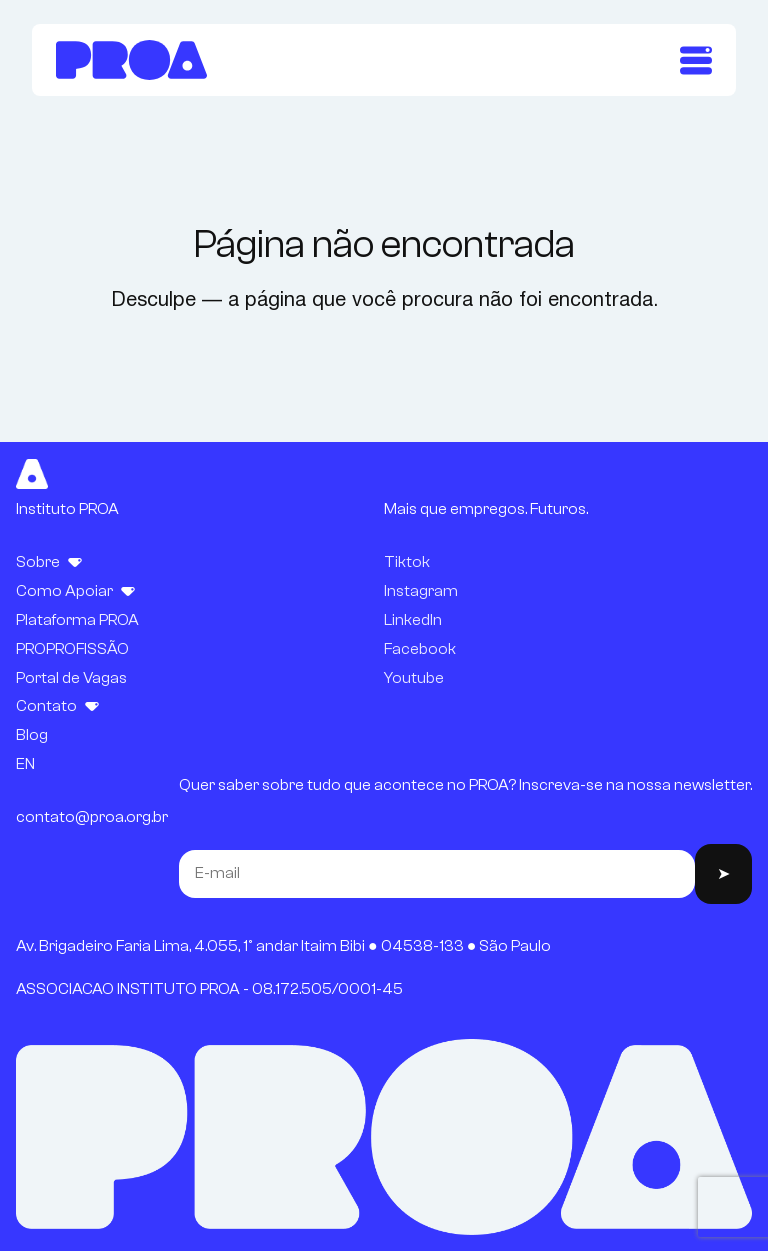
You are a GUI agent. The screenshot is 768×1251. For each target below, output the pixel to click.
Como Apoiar (64, 591)
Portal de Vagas (71, 678)
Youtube (414, 678)
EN (25, 764)
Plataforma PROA (77, 620)
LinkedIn (413, 620)
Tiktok (407, 562)
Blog (32, 735)
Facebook (420, 649)
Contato (46, 706)
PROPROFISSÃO (72, 649)
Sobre (38, 562)
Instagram (421, 591)
